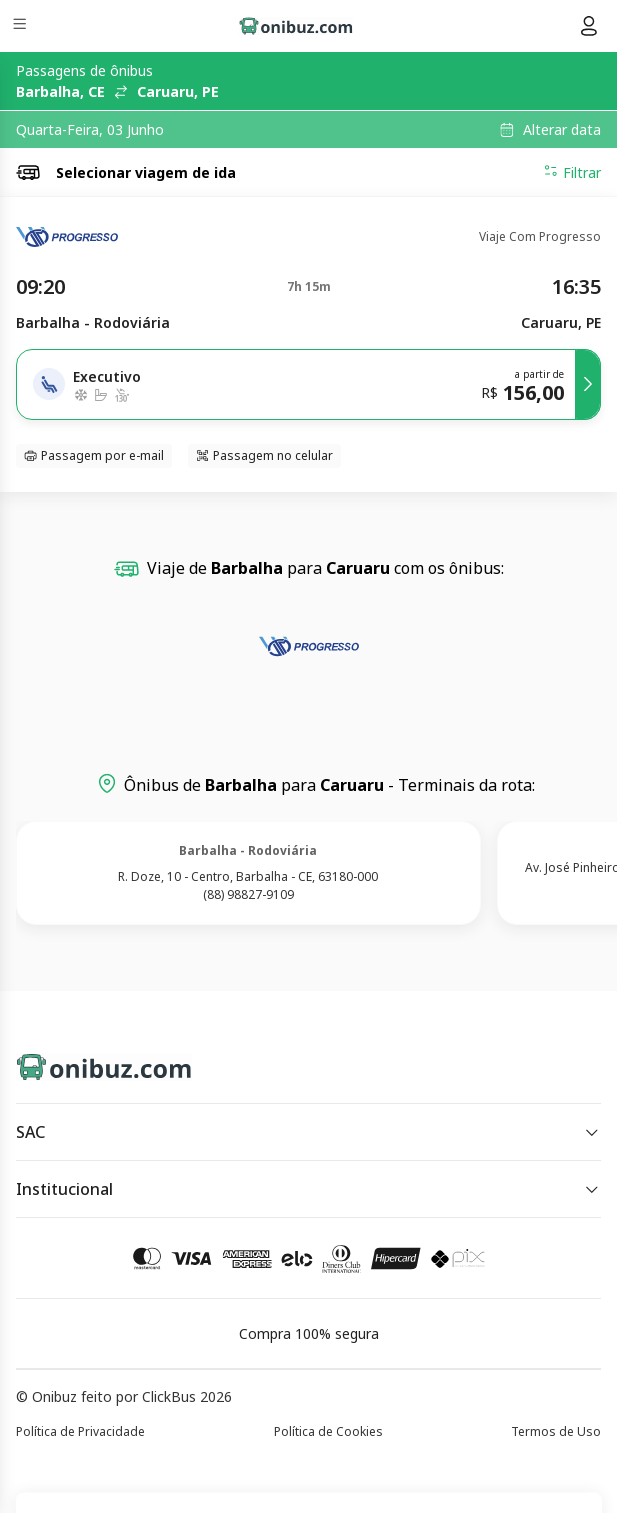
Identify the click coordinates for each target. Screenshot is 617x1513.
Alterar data (562, 130)
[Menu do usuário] (589, 26)
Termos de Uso (556, 1431)
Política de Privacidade (80, 1431)
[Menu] (21, 26)
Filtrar (572, 172)
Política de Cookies (328, 1431)
